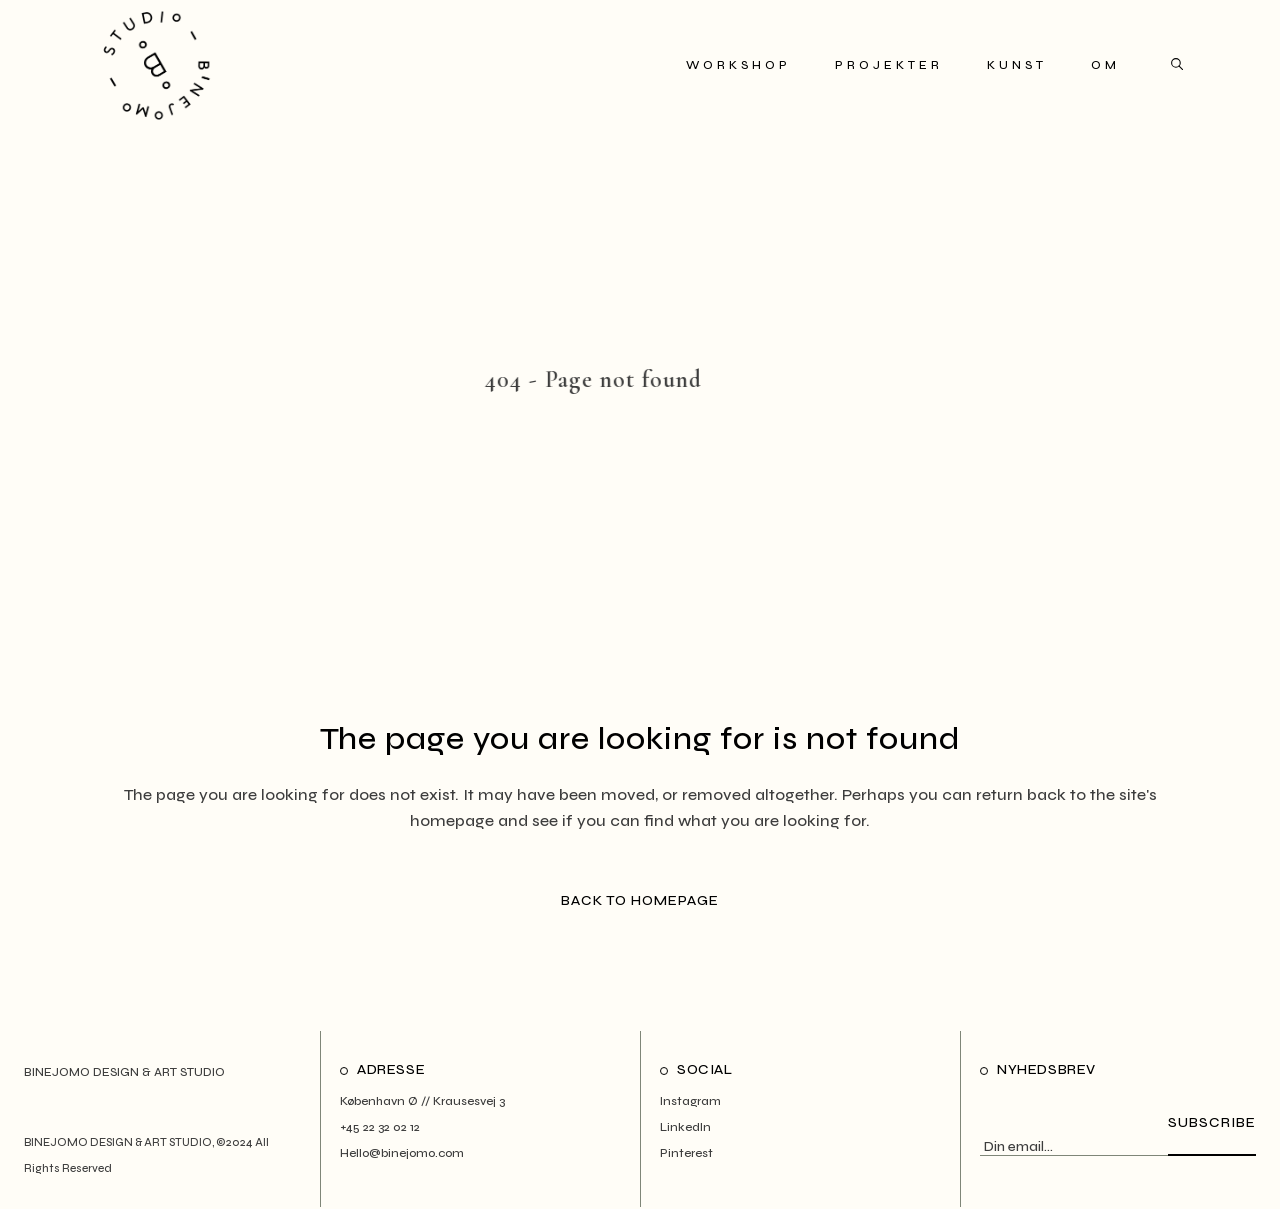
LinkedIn (685, 1127)
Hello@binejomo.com (402, 1153)
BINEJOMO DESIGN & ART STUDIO (118, 1142)
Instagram (690, 1101)
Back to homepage (640, 900)
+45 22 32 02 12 (380, 1127)
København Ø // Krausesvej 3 (422, 1101)
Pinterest (686, 1153)
